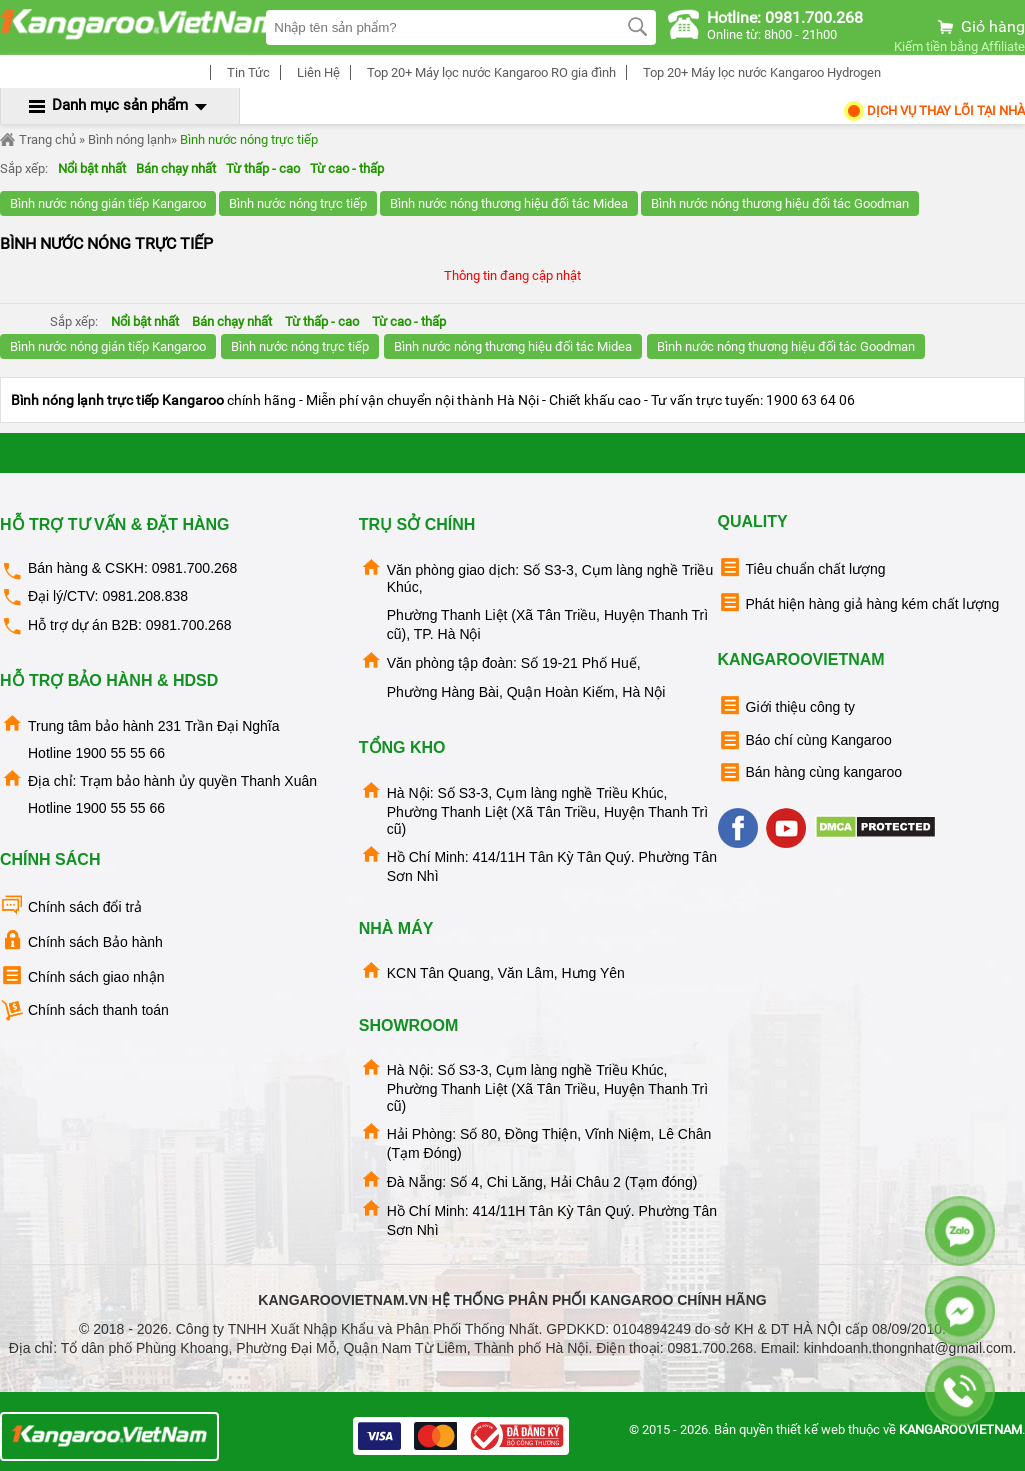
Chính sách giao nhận (82, 975)
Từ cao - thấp (347, 168)
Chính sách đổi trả (71, 905)
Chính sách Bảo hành (81, 940)
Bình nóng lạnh (129, 139)
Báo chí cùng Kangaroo (805, 740)
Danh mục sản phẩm (120, 105)
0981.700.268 (195, 568)
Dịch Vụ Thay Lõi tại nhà (933, 110)
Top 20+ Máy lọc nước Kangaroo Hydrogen (759, 72)
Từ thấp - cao (263, 168)
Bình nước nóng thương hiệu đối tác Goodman (780, 203)
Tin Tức (245, 72)
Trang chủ (38, 140)
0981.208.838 (145, 596)
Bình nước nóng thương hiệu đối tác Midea (509, 203)
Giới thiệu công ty (787, 705)
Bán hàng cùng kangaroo (810, 772)
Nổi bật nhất (92, 168)
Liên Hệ (315, 72)
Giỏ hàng (980, 26)
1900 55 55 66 (120, 753)
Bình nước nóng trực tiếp (249, 139)
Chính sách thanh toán (84, 1010)
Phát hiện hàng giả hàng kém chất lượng (859, 602)
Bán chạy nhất (176, 168)
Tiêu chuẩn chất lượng (802, 567)
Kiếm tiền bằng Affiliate (959, 46)
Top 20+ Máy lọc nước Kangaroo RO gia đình (488, 72)
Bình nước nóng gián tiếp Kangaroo (108, 203)
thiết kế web (810, 1429)
